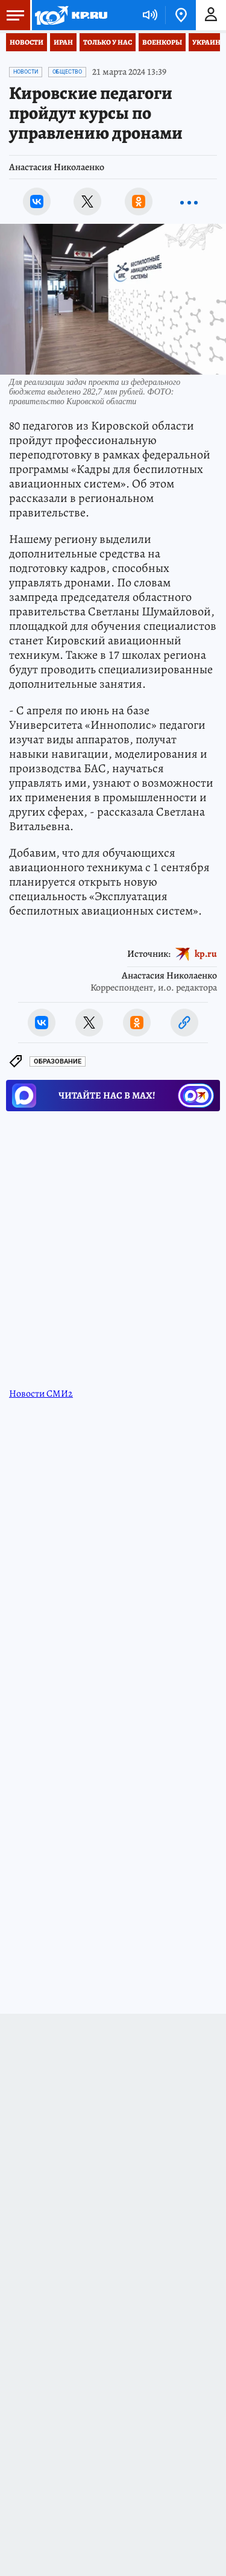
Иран (63, 42)
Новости (26, 42)
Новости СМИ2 (41, 1393)
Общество (67, 72)
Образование (57, 1061)
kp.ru (206, 953)
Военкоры (162, 42)
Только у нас (107, 42)
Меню (12, 15)
